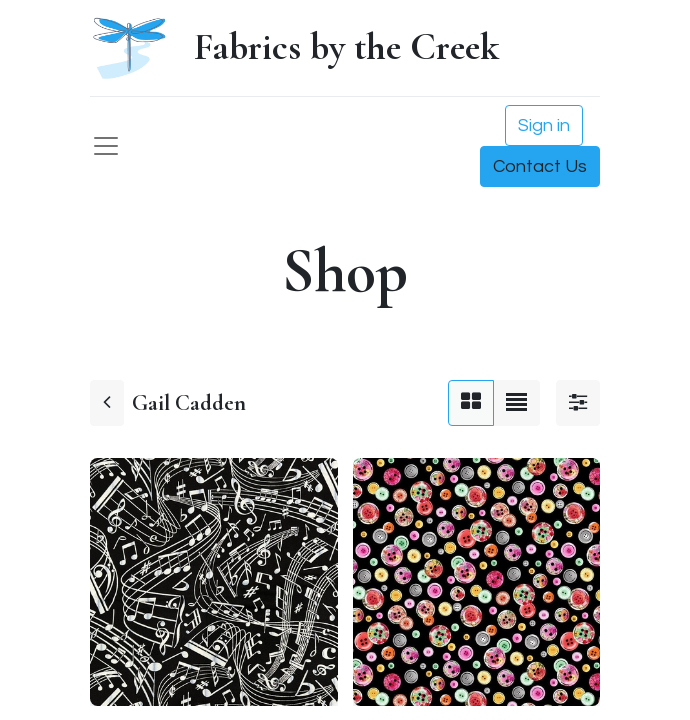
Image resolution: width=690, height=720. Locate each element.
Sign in (544, 125)
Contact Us (540, 166)
